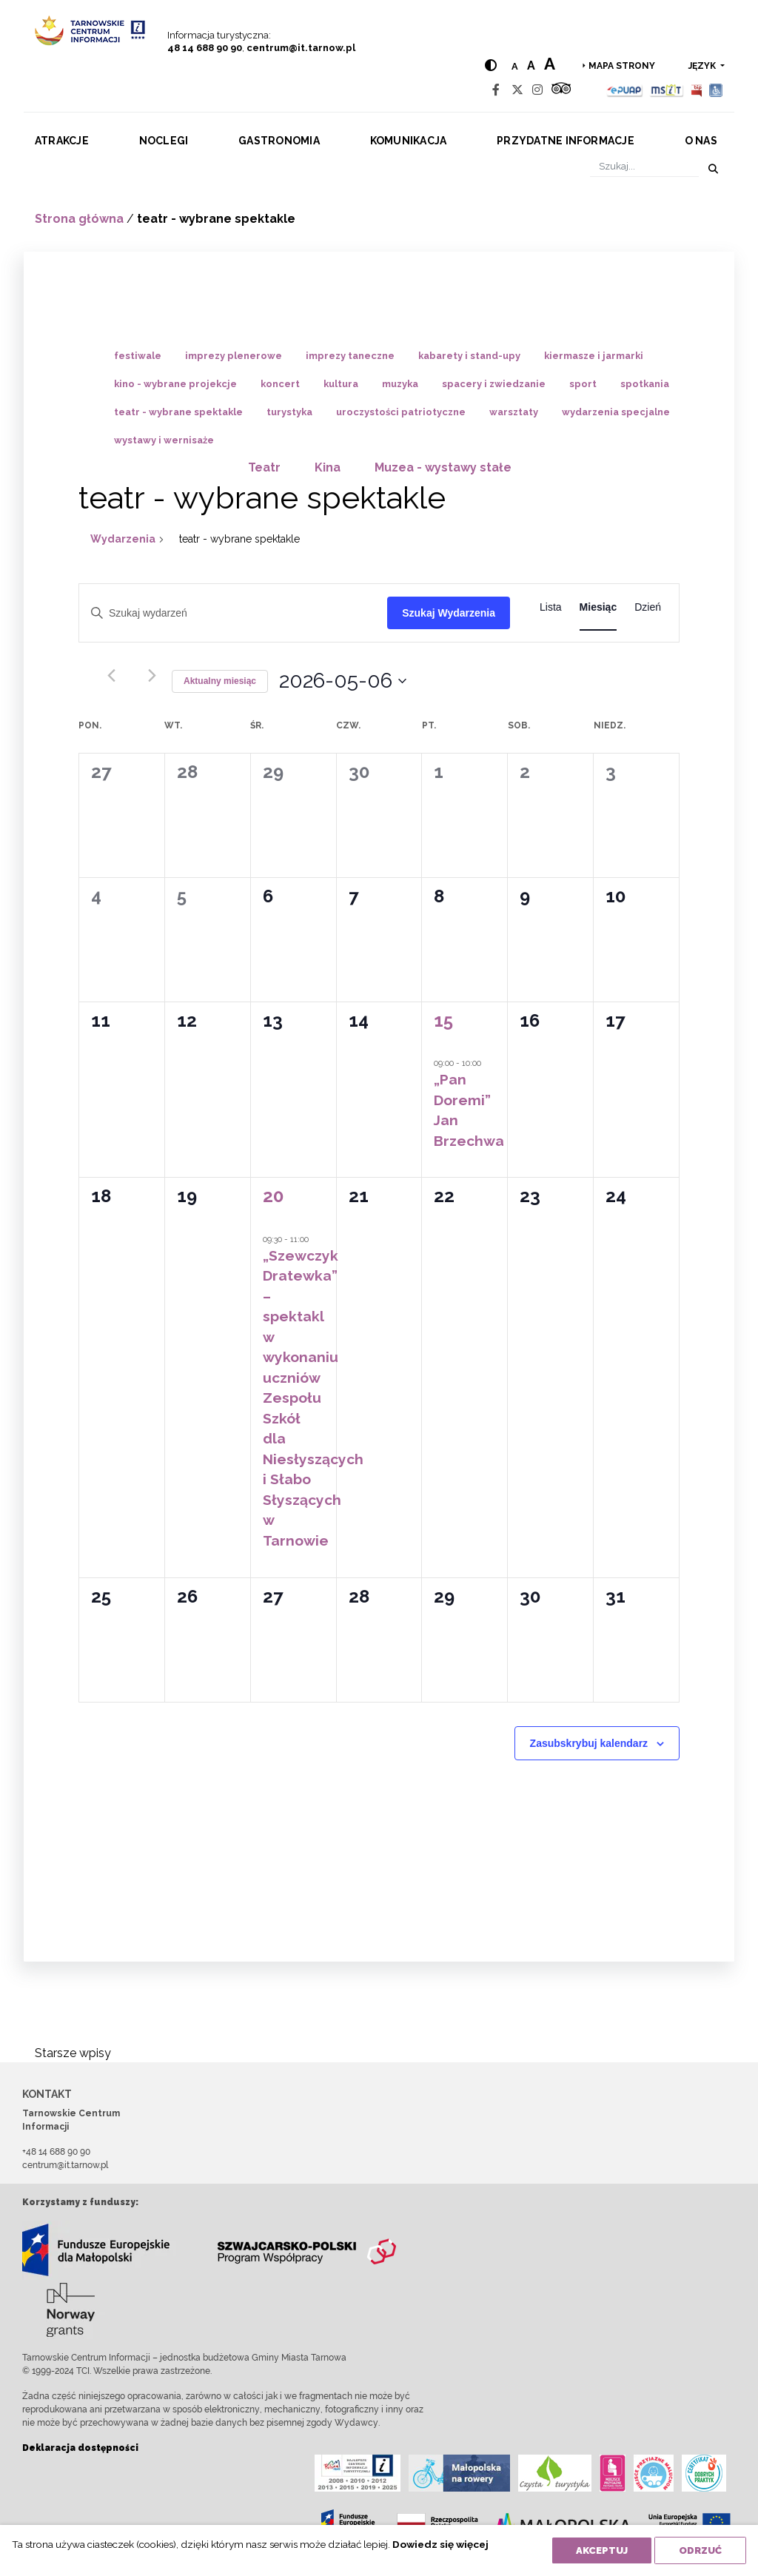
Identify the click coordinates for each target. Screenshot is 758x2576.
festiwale (137, 355)
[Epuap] (625, 90)
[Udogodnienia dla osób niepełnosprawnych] (716, 90)
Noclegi (164, 141)
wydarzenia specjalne (616, 411)
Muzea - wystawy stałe (443, 467)
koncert (280, 383)
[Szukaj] (644, 166)
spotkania (644, 383)
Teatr (264, 467)
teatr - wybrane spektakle (178, 411)
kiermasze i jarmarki (593, 355)
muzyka (400, 383)
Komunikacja (408, 141)
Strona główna (79, 219)
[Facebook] (496, 90)
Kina (328, 467)
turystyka (289, 411)
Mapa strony (621, 66)
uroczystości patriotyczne (401, 411)
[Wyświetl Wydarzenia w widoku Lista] (551, 607)
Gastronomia (279, 141)
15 (443, 1020)
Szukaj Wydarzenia (448, 613)
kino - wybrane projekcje (175, 383)
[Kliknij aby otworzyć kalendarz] (342, 681)
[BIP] (696, 90)
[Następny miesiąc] (152, 675)
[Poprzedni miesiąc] (111, 675)
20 (273, 1196)
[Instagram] (537, 90)
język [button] (703, 66)
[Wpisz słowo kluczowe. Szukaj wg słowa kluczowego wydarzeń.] (233, 613)
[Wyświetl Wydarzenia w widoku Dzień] (647, 607)
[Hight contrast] (491, 65)
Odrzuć (700, 2550)
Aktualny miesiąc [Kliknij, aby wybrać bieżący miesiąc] (220, 681)
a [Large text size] (549, 63)
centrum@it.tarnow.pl (300, 47)
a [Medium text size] (531, 65)
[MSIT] (666, 90)
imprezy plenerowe (233, 355)
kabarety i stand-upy (469, 355)
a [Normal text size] (515, 66)
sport (583, 383)
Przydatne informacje (565, 141)
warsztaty (513, 411)
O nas (701, 141)
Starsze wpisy (73, 2053)
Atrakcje (62, 141)
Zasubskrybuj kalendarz (589, 1743)
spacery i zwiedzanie (494, 383)
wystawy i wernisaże (164, 440)
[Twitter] (517, 90)
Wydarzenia (122, 539)
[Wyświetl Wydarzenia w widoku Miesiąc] (598, 607)
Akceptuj (602, 2550)
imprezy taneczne (350, 355)
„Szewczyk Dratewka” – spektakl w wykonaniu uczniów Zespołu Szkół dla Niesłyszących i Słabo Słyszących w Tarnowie (313, 1398)
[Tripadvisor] (561, 90)
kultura (340, 383)
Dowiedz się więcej (440, 2544)
